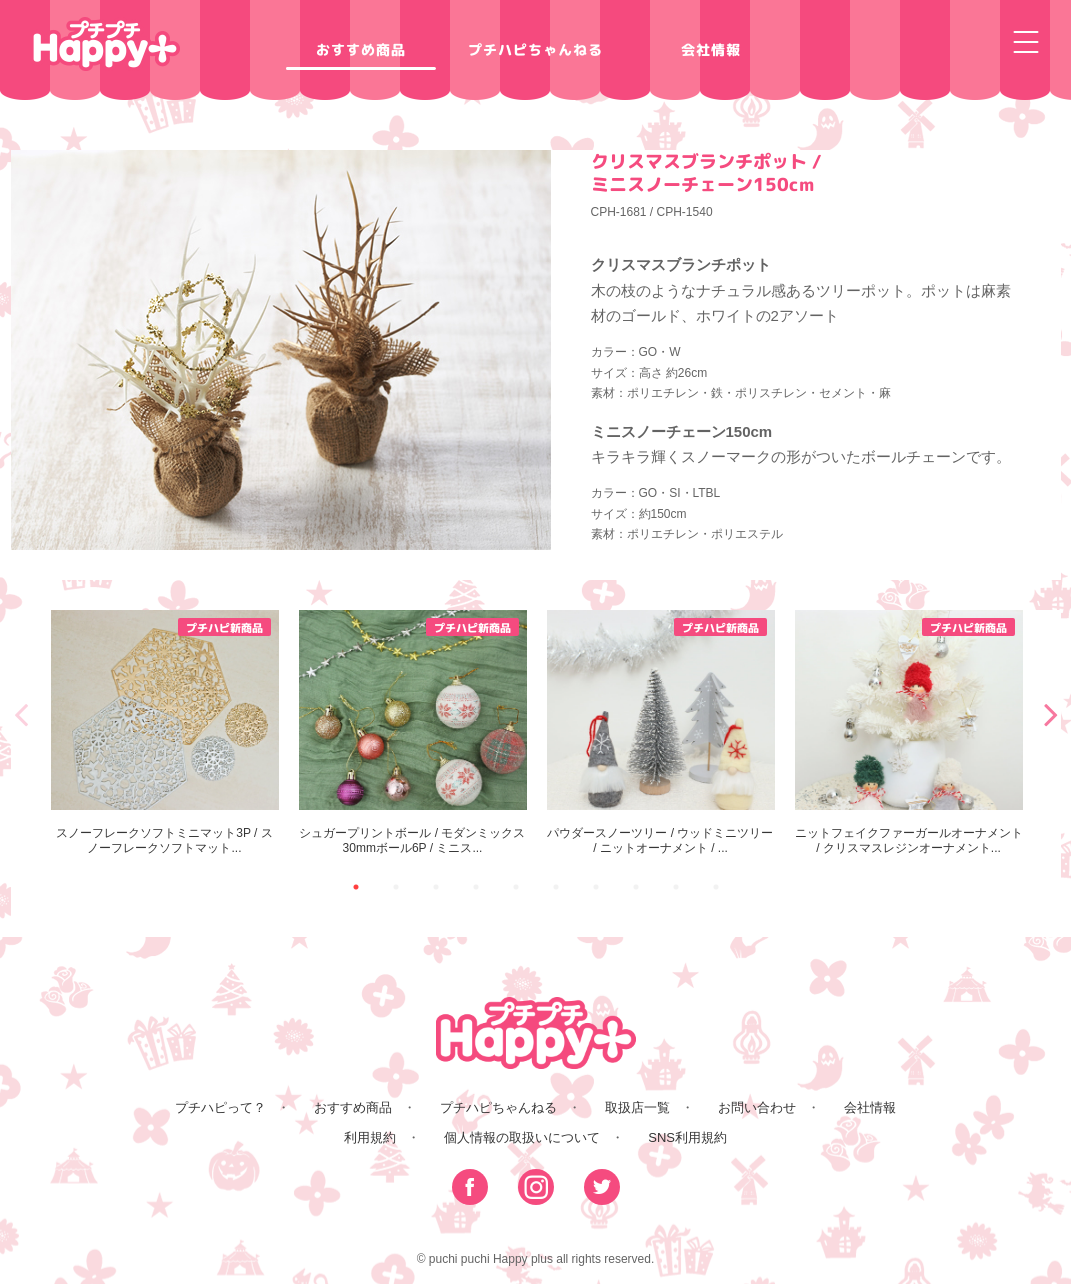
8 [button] (636, 887)
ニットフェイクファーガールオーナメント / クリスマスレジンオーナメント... (909, 732)
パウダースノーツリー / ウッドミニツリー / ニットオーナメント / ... (661, 732)
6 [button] (556, 887)
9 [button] (676, 887)
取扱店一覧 (637, 1107)
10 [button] (716, 887)
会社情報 (710, 49)
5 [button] (516, 887)
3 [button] (436, 887)
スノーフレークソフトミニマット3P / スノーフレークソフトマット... (165, 732)
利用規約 (370, 1137)
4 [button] (476, 887)
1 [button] (356, 887)
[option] (165, 733)
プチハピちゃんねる (535, 49)
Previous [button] (21, 714)
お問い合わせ (757, 1107)
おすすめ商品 (360, 49)
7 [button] (596, 887)
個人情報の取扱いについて (522, 1137)
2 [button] (396, 887)
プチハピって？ (220, 1107)
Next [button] (1051, 714)
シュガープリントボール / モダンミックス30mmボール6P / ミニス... (413, 732)
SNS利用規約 (687, 1137)
